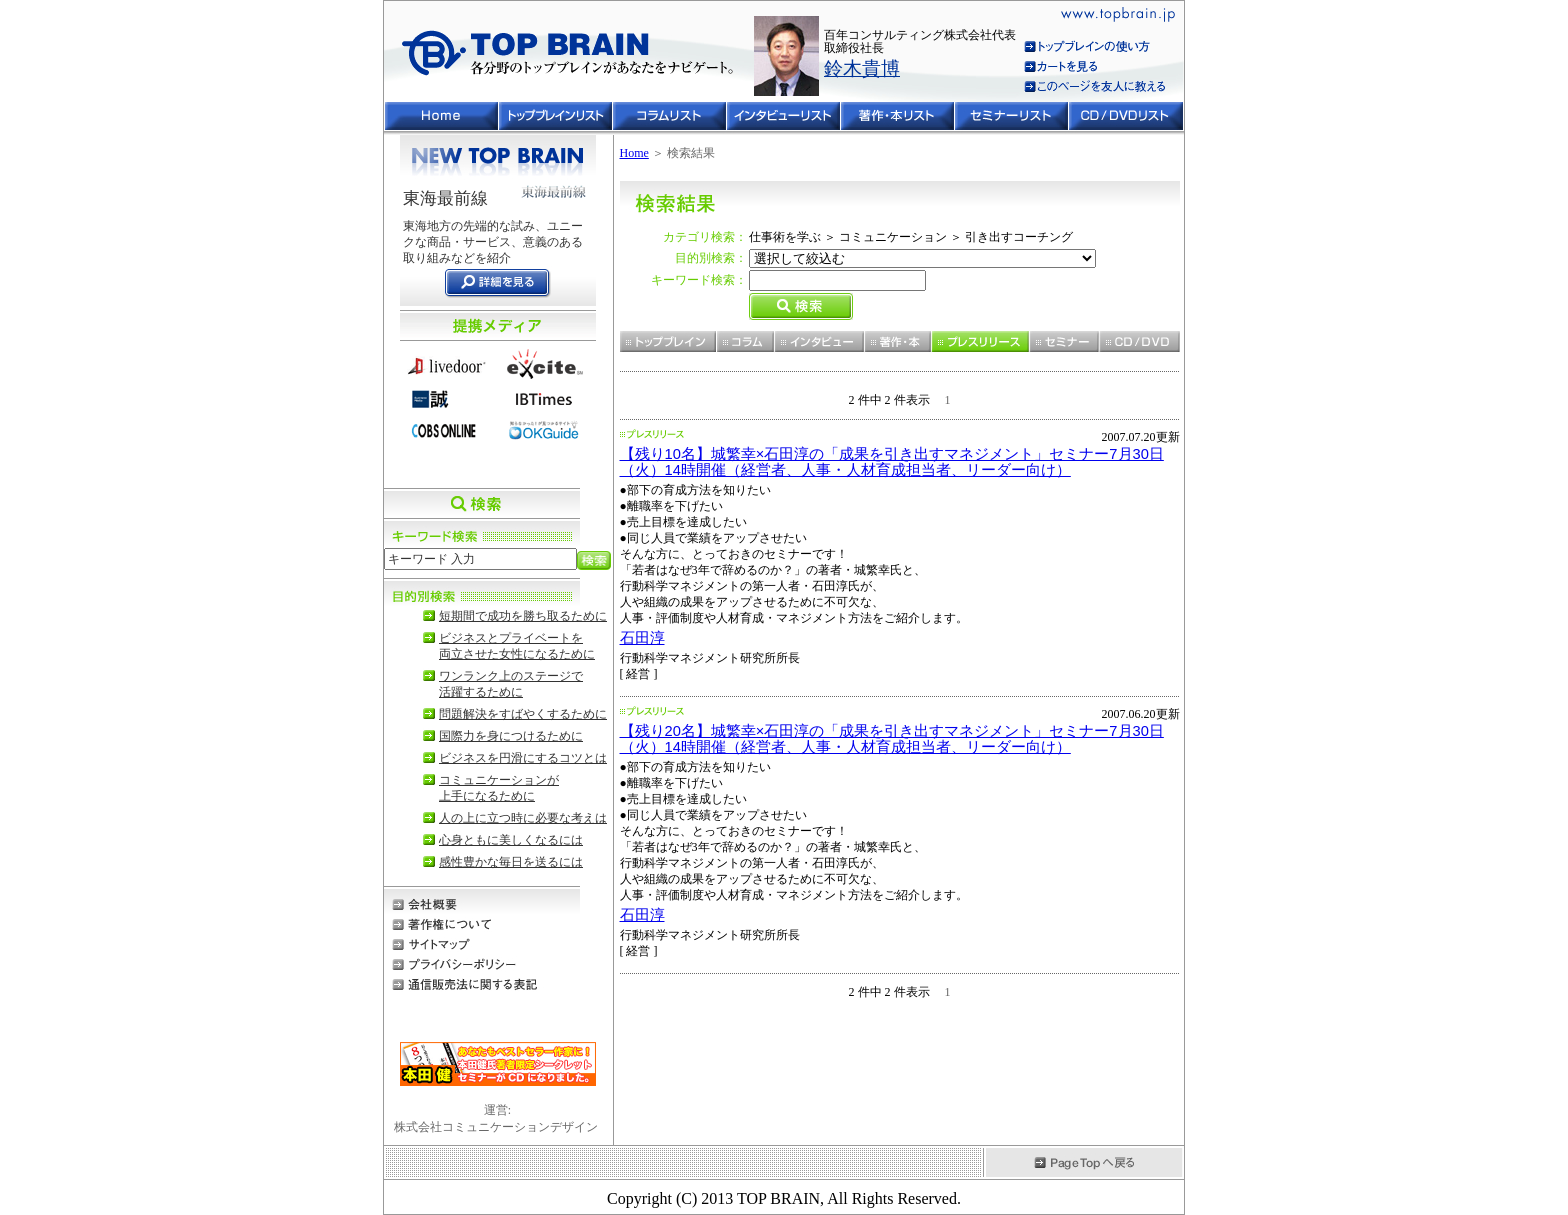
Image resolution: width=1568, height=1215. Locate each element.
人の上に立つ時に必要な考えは (523, 818)
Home (634, 153)
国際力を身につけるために (511, 736)
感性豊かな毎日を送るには (511, 862)
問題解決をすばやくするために (523, 714)
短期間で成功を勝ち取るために (523, 616)
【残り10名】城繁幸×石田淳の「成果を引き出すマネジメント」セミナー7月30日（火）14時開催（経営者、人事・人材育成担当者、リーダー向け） (892, 462)
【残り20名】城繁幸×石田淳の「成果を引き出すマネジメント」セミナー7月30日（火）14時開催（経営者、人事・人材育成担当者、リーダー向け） (892, 739)
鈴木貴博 (862, 68)
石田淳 (642, 638)
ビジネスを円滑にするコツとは (523, 758)
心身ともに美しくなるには (511, 840)
